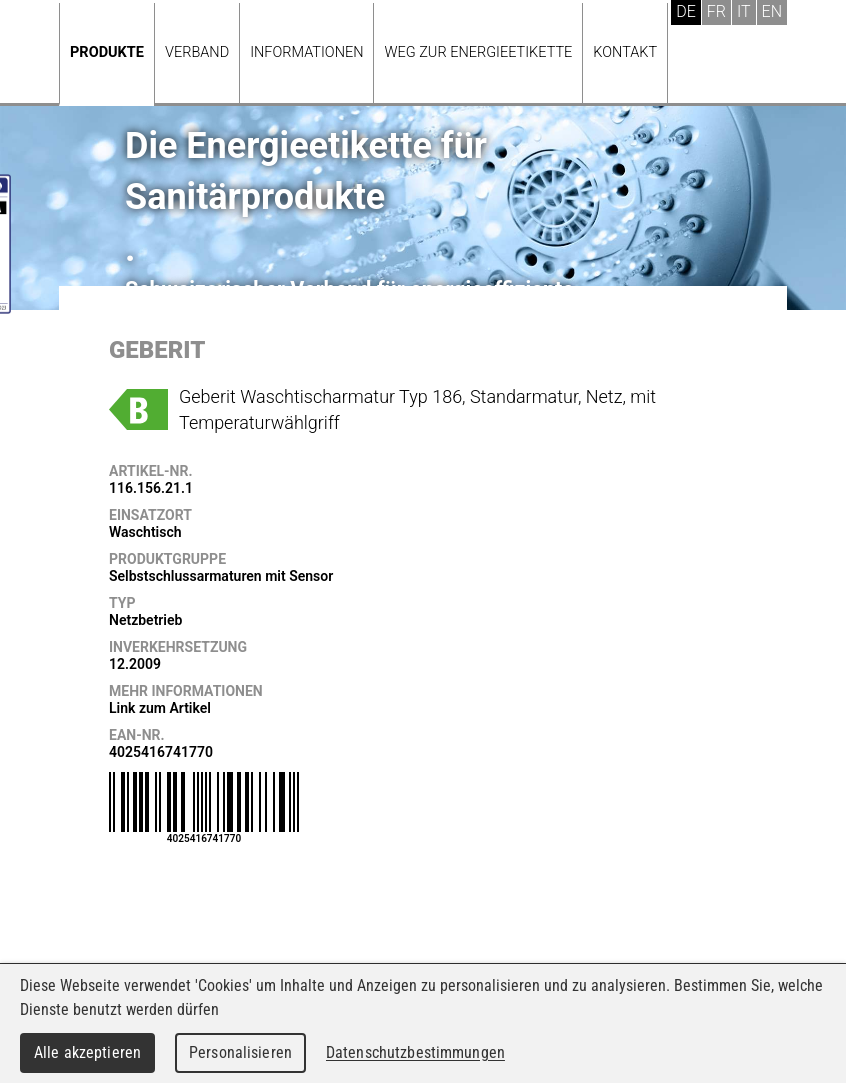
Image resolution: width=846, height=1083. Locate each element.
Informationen (306, 52)
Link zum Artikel (160, 708)
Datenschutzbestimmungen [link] (415, 1052)
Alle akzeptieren (87, 1052)
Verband (197, 52)
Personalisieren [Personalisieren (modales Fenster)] (240, 1052)
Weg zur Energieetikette (478, 52)
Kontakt (625, 52)
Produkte (107, 52)
